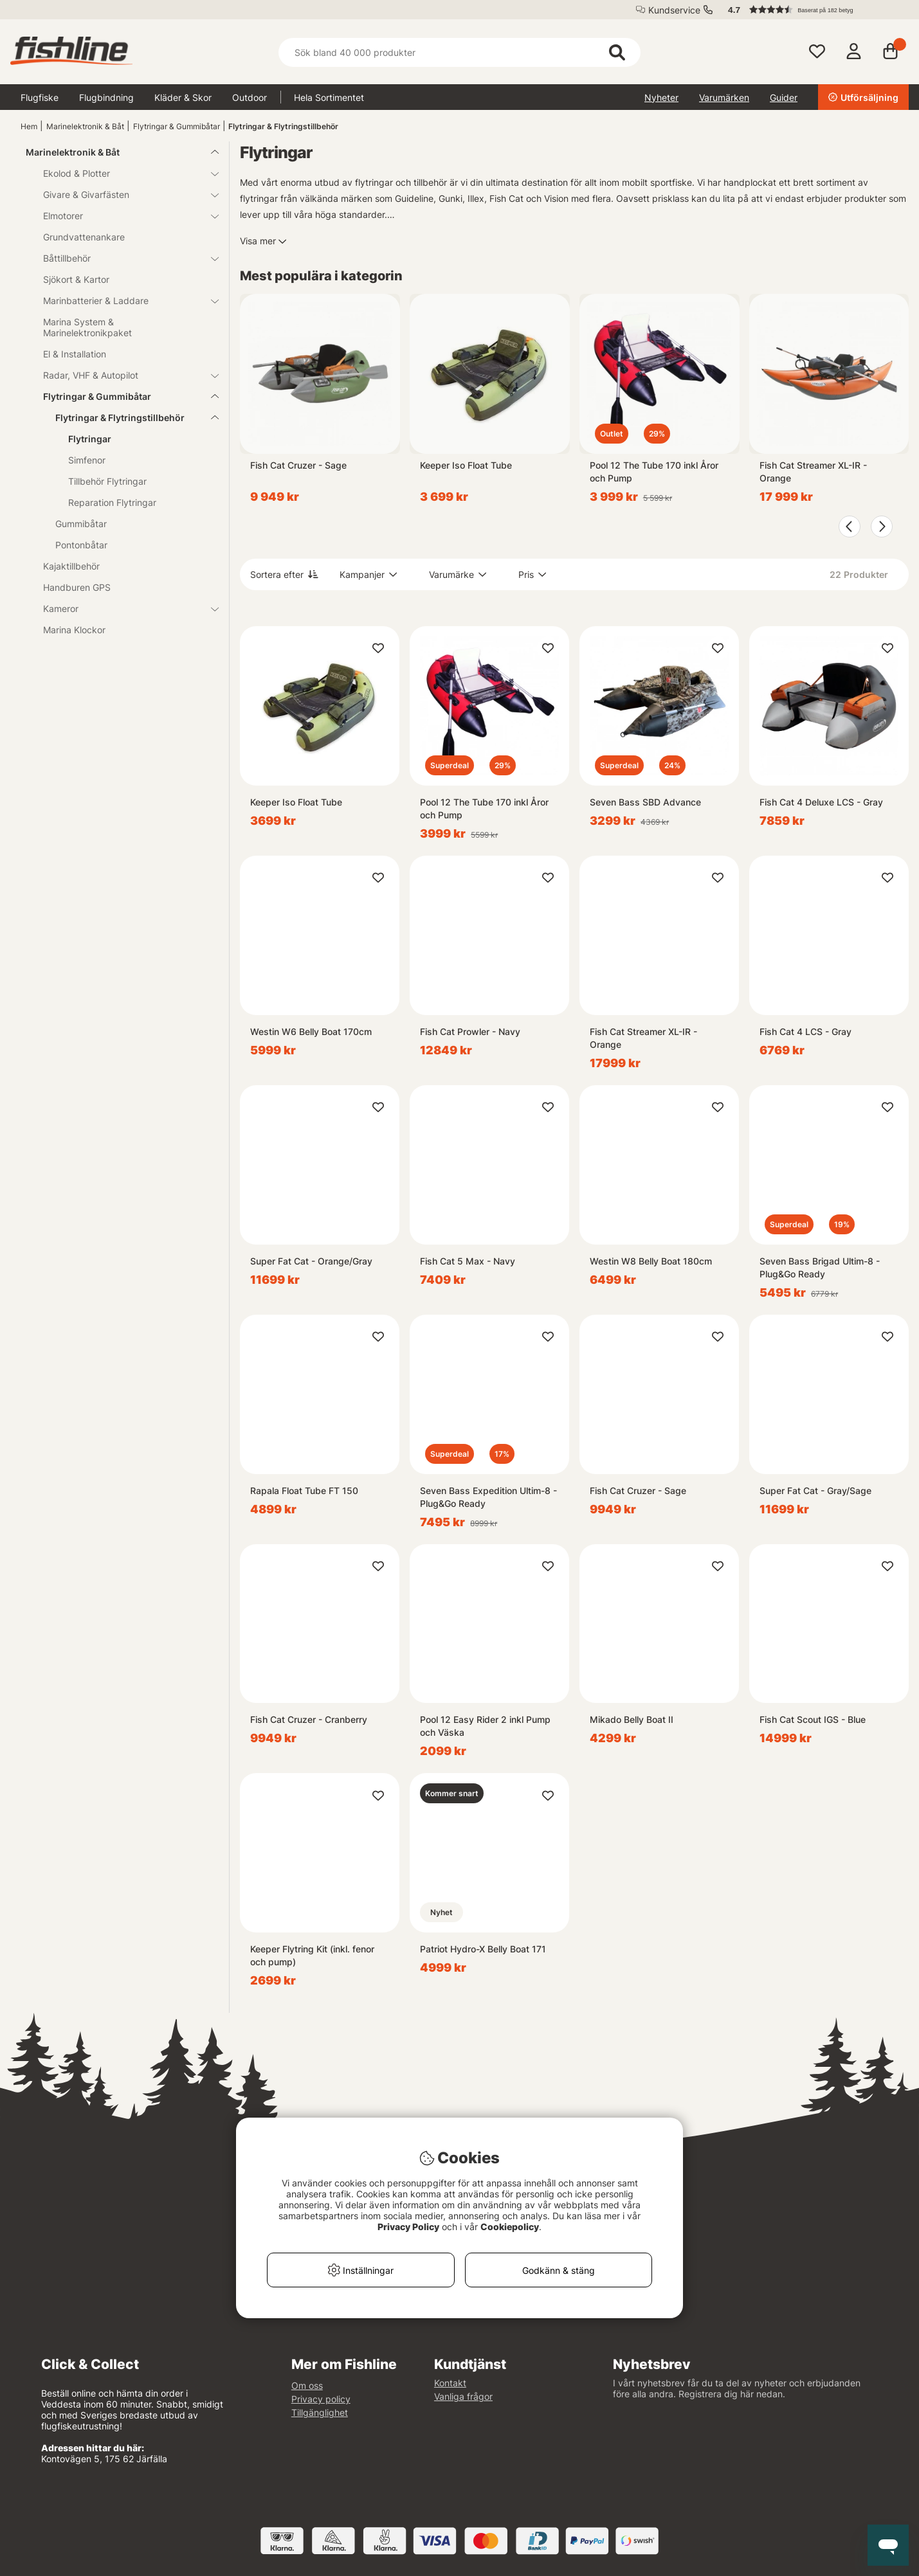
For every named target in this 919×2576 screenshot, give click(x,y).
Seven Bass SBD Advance (645, 802)
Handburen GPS (77, 587)
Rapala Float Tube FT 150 (304, 1490)
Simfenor (86, 460)
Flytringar (89, 438)
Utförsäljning (863, 97)
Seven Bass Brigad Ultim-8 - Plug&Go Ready (820, 1267)
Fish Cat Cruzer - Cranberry (308, 1719)
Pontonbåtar (81, 544)
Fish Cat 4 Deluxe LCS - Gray (821, 802)
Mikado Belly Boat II (631, 1719)
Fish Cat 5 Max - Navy (467, 1261)
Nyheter (661, 97)
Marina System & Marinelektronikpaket (87, 327)
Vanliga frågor (463, 2396)
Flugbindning (106, 97)
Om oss (307, 2385)
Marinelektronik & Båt (85, 126)
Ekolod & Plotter (123, 173)
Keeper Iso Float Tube (466, 465)
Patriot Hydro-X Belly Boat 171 (483, 1948)
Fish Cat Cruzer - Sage (298, 465)
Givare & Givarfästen (123, 194)
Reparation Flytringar (112, 502)
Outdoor (249, 97)
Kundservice (674, 10)
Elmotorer (123, 215)
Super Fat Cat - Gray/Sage (815, 1490)
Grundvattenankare (84, 236)
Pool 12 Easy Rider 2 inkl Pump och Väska (485, 1726)
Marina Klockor (74, 629)
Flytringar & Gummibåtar (176, 126)
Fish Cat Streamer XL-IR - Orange (813, 471)
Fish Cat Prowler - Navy (470, 1031)
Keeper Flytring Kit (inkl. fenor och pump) (312, 1955)
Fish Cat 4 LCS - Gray (805, 1031)
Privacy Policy (408, 2226)
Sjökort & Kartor (76, 279)
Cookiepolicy (509, 2226)
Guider (783, 97)
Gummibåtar (81, 523)
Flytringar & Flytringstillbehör (283, 126)
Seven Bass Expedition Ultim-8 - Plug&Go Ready (488, 1497)
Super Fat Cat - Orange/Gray (311, 1261)
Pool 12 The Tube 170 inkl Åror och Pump (654, 471)
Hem (29, 126)
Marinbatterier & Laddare (123, 300)
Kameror (123, 608)
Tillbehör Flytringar (107, 481)
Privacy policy (320, 2398)
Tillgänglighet (319, 2412)
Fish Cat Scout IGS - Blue (813, 1719)
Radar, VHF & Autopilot (123, 375)
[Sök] (459, 52)
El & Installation (74, 353)
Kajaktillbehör (71, 566)
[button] (812, 9)
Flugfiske (40, 97)
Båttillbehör (123, 258)
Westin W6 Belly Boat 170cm (311, 1031)
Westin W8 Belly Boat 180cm (651, 1261)
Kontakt (450, 2382)
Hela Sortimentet (329, 97)
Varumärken (724, 97)
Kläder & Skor (183, 97)
